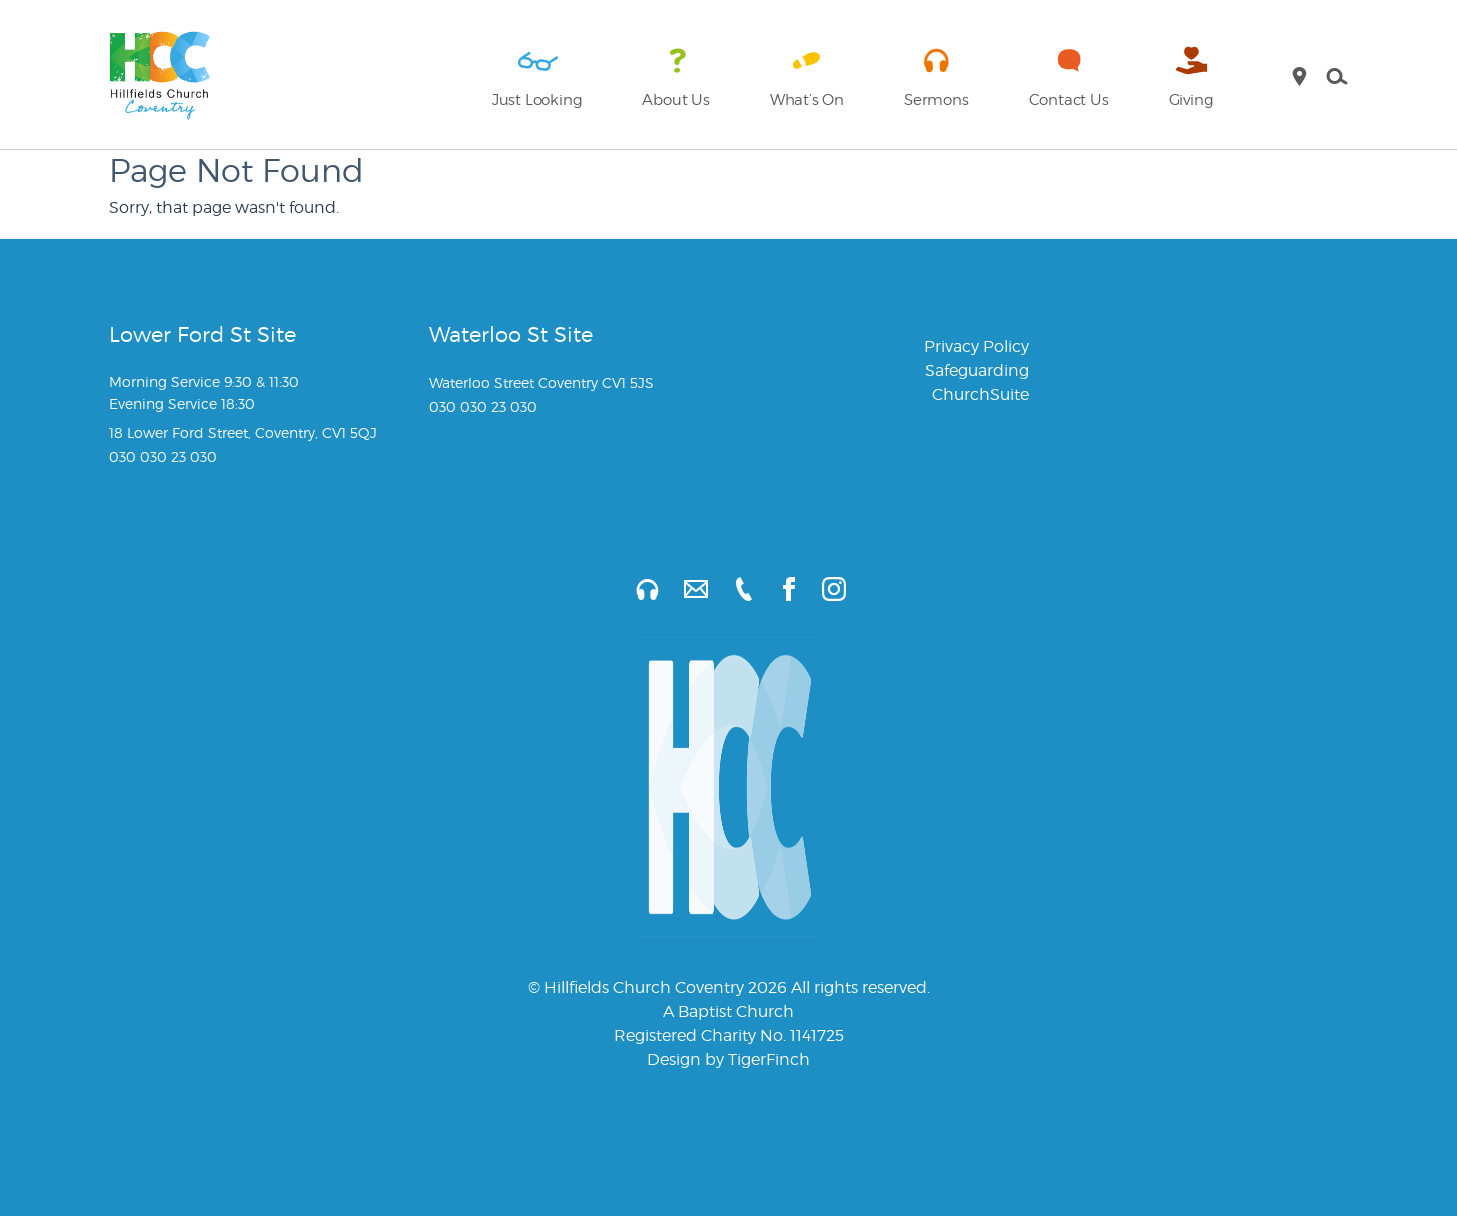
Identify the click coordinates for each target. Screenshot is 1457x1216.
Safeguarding (977, 370)
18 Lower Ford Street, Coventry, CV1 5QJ (243, 432)
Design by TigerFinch (728, 1059)
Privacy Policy (976, 346)
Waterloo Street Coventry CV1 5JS (541, 382)
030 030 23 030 (163, 456)
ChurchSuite (980, 394)
